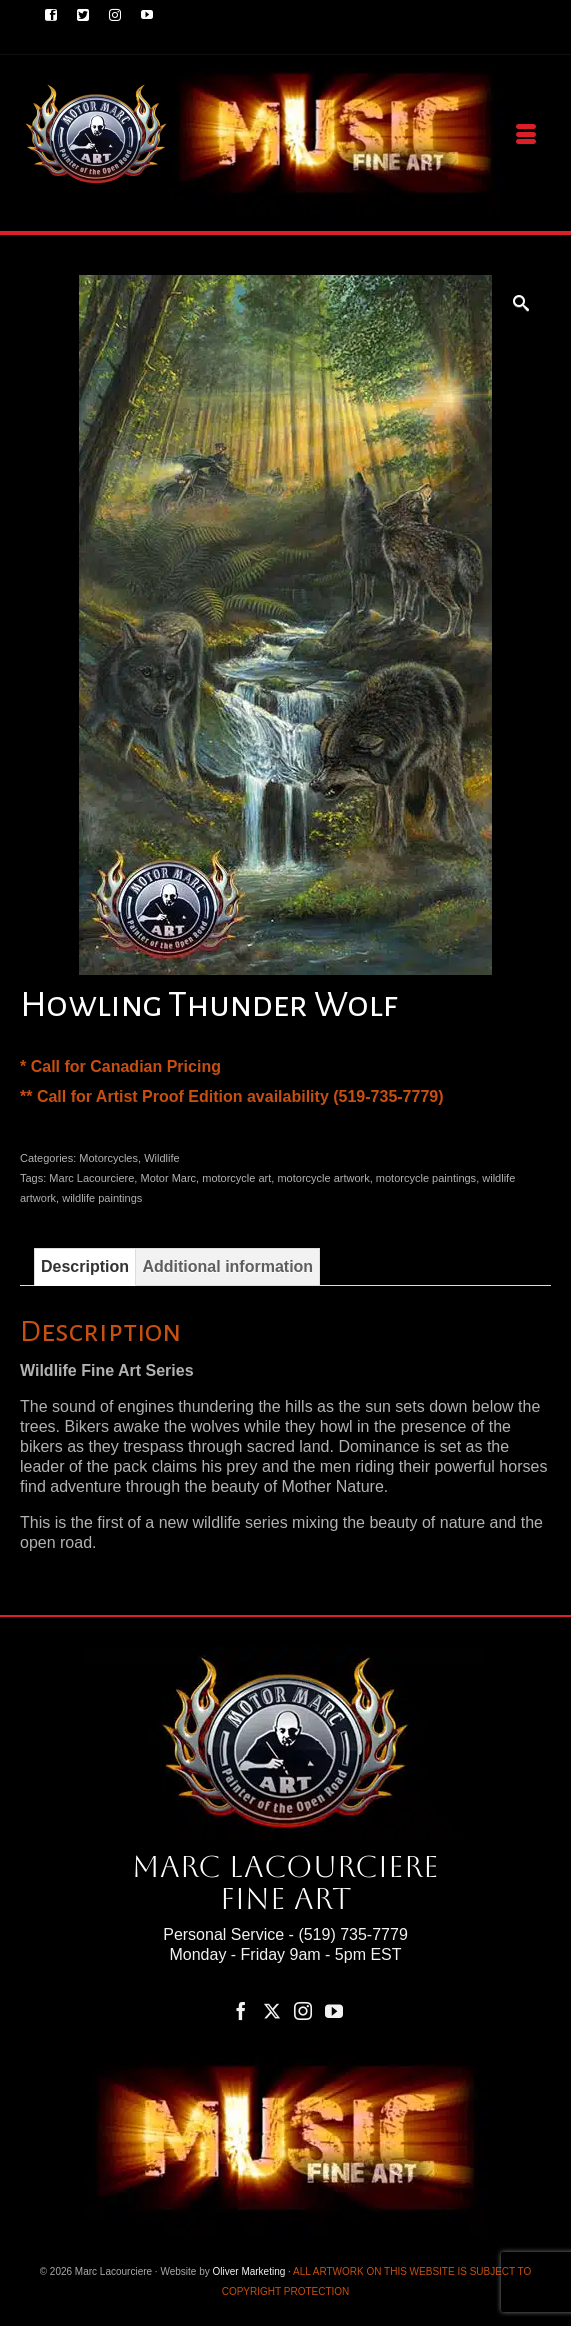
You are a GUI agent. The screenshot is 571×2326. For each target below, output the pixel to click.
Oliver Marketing (249, 2271)
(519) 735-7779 (352, 1934)
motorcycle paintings (426, 1178)
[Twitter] (272, 2010)
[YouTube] (334, 2010)
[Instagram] (303, 2010)
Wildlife (161, 1158)
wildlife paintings (102, 1198)
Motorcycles (108, 1158)
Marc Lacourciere (91, 1178)
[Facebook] (241, 2010)
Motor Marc (168, 1178)
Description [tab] (85, 1266)
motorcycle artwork (323, 1178)
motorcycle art (236, 1178)
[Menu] (526, 135)
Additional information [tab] (227, 1266)
